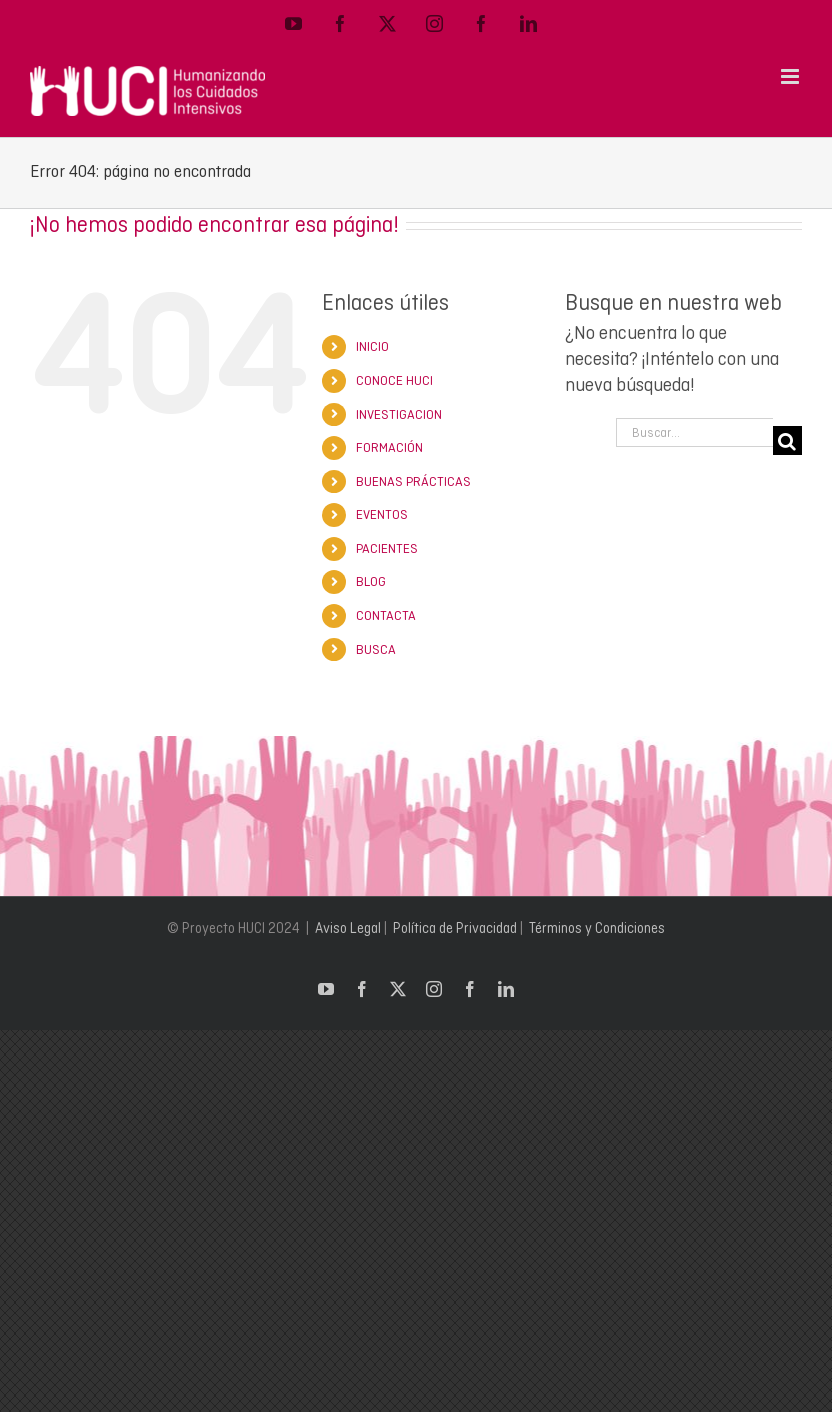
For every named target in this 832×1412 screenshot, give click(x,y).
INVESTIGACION (399, 414)
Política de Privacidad (455, 928)
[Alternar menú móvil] (791, 76)
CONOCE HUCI (394, 380)
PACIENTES (387, 548)
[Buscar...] (694, 432)
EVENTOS (382, 514)
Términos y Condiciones (597, 928)
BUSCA (376, 649)
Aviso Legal (348, 928)
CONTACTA (386, 615)
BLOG (371, 581)
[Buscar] (787, 440)
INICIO (372, 346)
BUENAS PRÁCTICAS (413, 481)
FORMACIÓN (389, 447)
